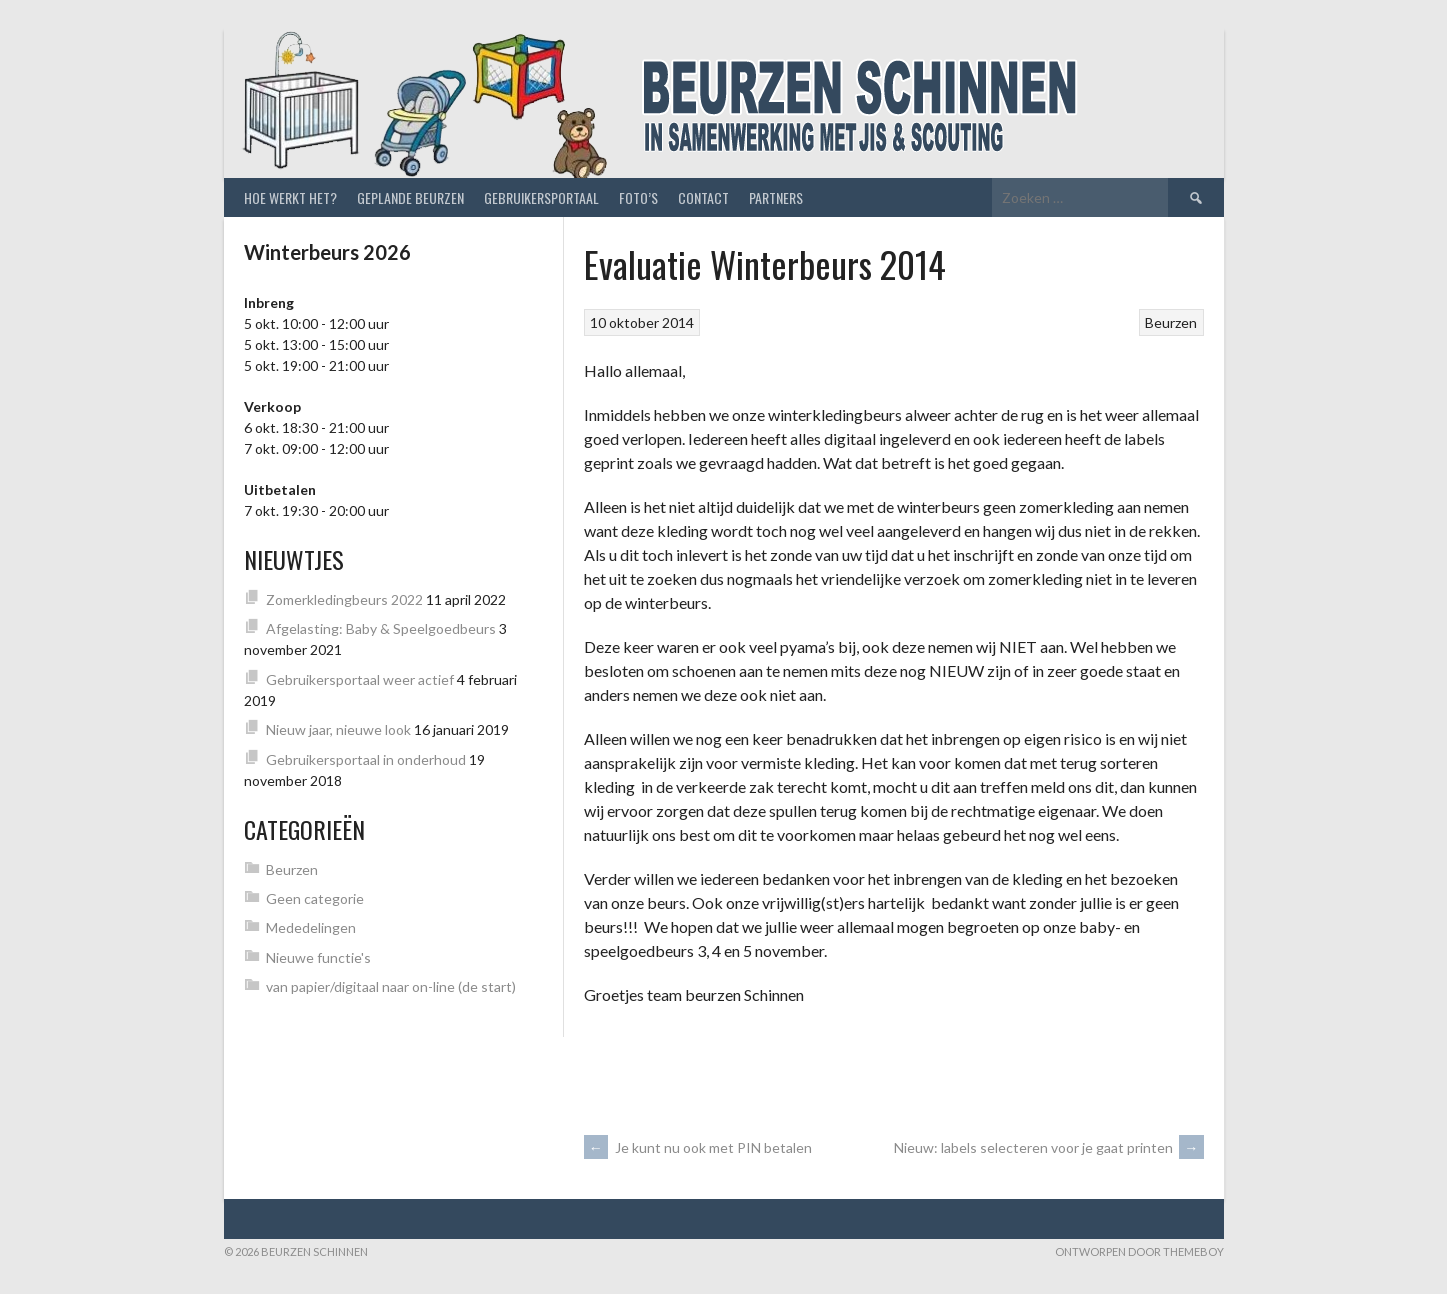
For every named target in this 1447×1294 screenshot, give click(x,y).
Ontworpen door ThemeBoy (1139, 1251)
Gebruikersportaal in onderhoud (366, 759)
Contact (703, 197)
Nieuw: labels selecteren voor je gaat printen (1049, 1147)
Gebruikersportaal (541, 197)
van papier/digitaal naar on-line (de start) (391, 986)
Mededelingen (311, 927)
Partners (776, 197)
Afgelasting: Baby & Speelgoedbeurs (381, 628)
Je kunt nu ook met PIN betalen (698, 1147)
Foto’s (638, 197)
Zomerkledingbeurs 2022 (344, 599)
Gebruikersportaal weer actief (360, 679)
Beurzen (1171, 322)
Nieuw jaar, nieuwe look (338, 729)
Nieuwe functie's (318, 957)
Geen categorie (315, 898)
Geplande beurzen (410, 197)
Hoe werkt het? (290, 197)
